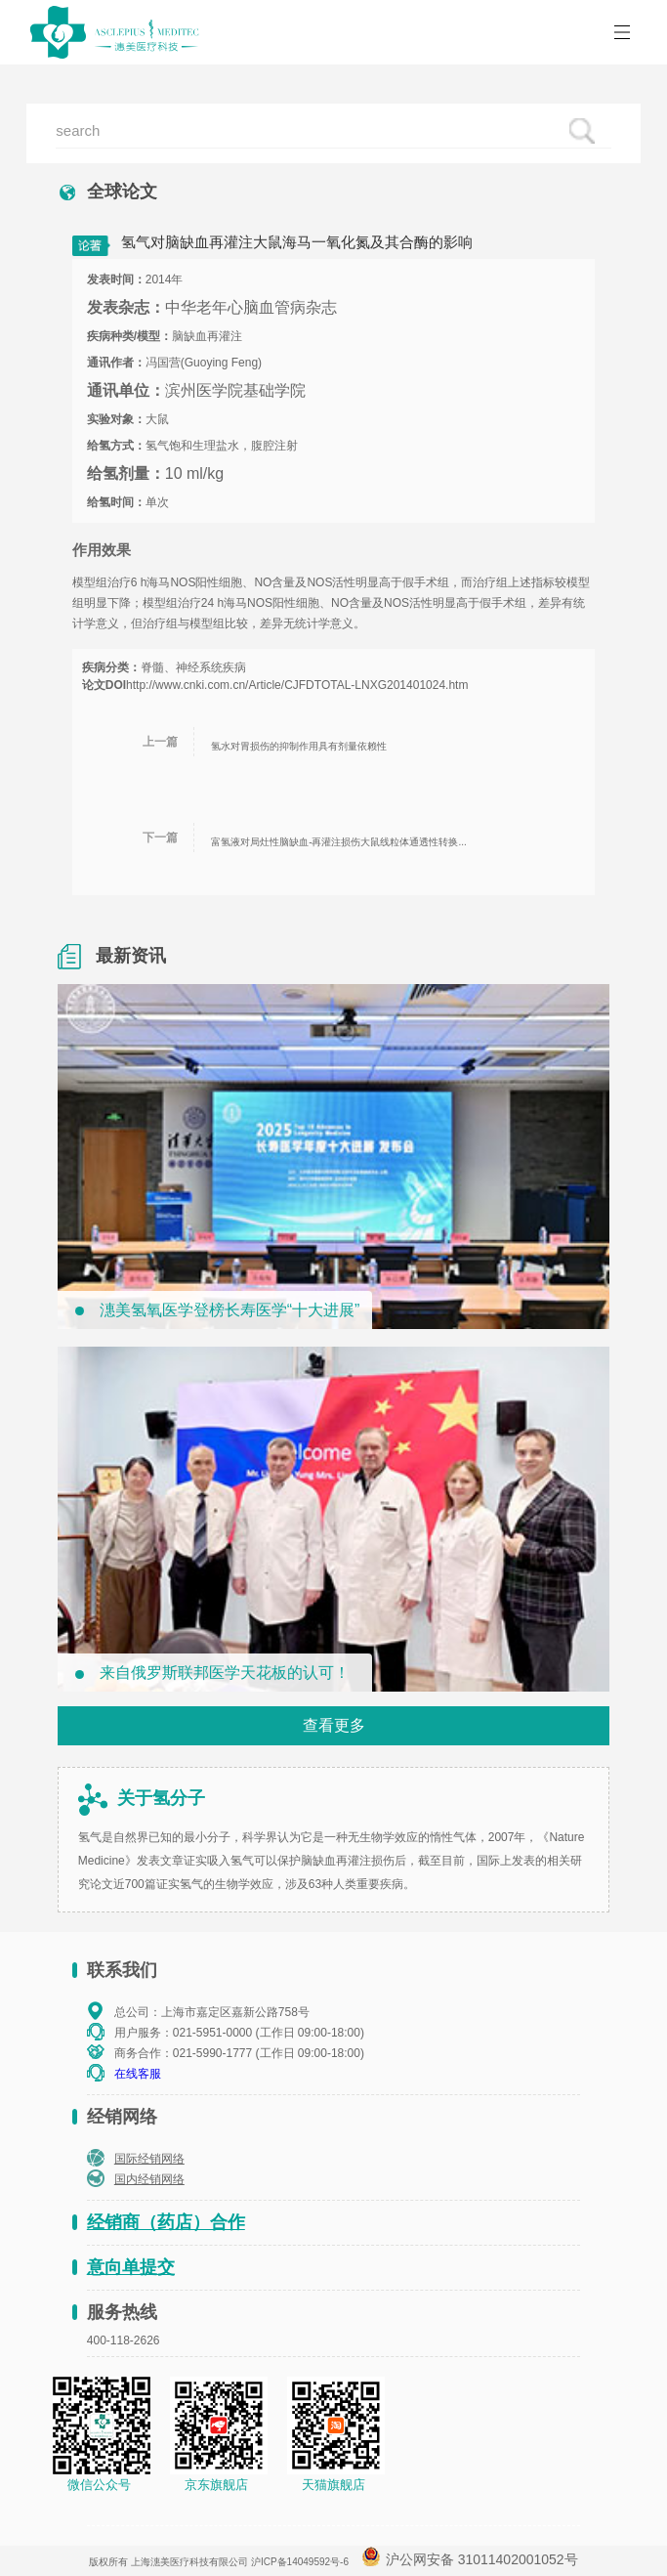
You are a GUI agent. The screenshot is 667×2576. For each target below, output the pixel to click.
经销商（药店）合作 (166, 2222)
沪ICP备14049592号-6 (300, 2561)
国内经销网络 (149, 2179)
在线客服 (137, 2074)
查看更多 (334, 1725)
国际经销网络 (149, 2159)
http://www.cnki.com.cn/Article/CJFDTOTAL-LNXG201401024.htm (297, 685)
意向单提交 (131, 2267)
